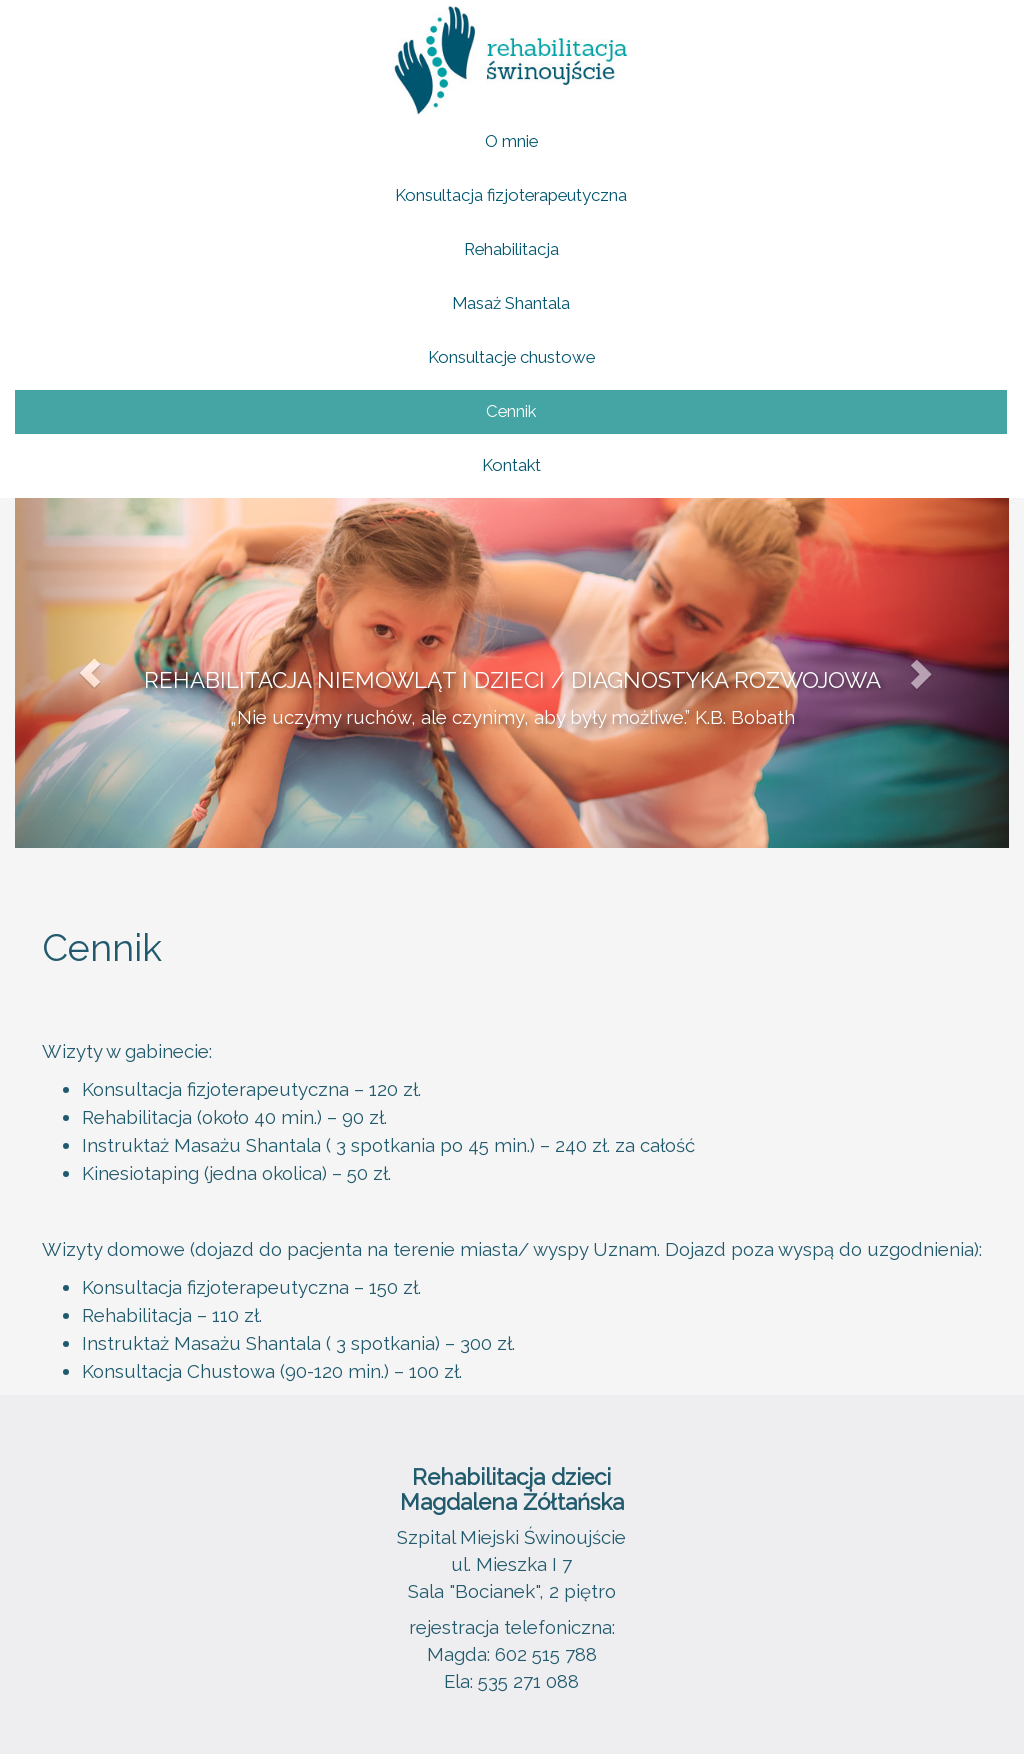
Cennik (511, 411)
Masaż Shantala (511, 303)
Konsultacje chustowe (511, 357)
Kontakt (511, 465)
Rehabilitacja (511, 249)
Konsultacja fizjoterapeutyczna (511, 195)
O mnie (511, 141)
